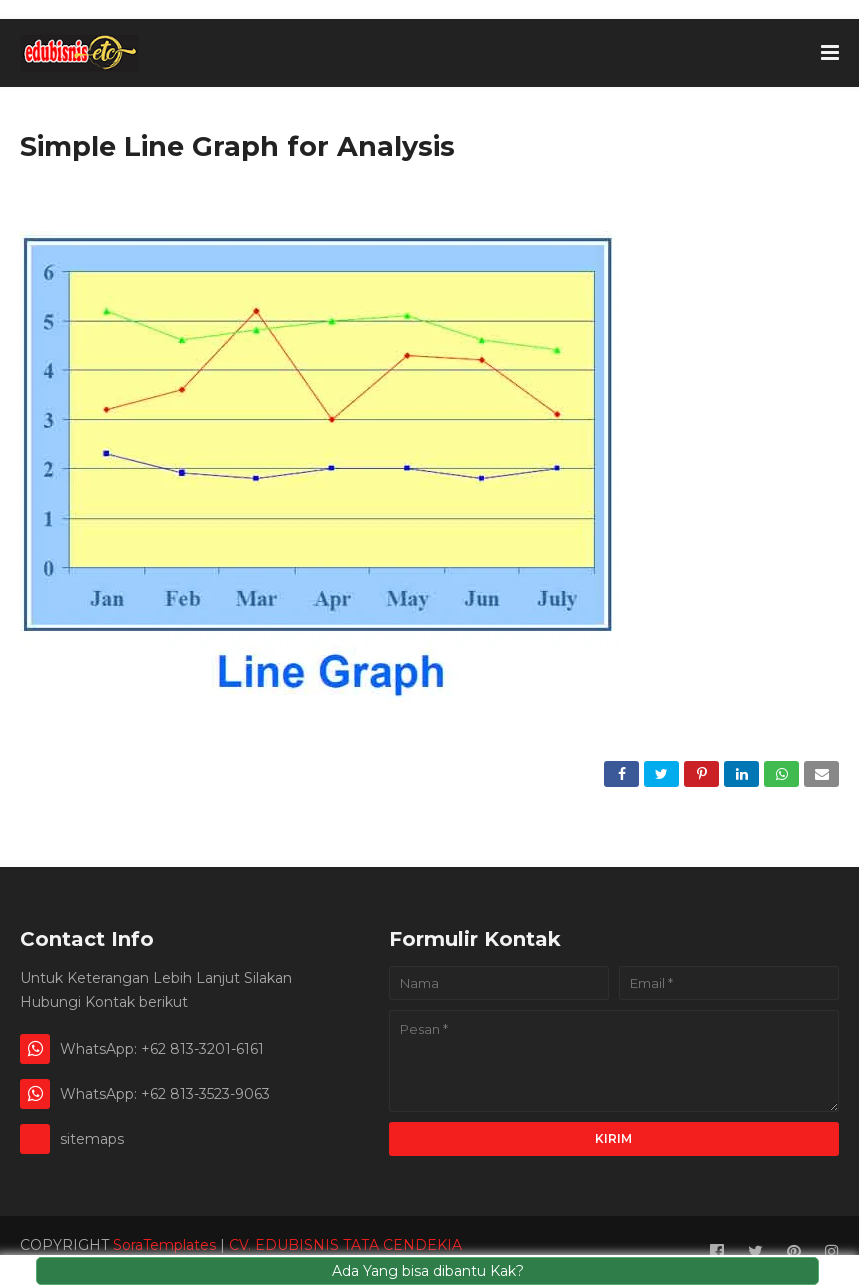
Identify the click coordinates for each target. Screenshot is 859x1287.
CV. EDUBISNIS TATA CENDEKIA (345, 1245)
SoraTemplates (164, 1245)
